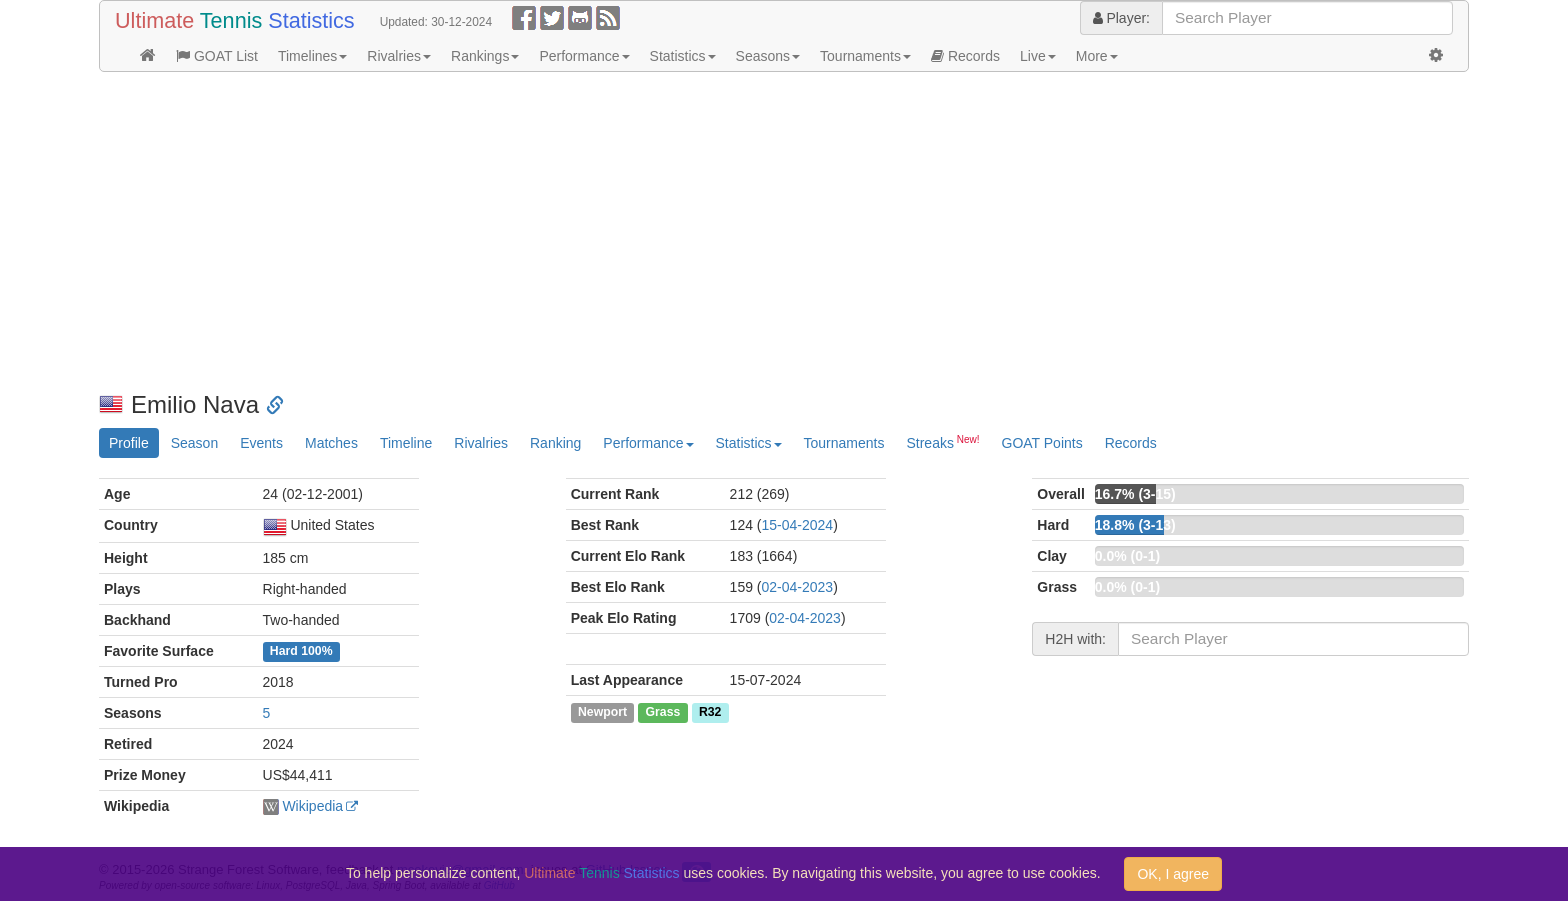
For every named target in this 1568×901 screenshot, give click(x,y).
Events (261, 443)
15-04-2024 (798, 525)
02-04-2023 (798, 587)
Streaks (942, 442)
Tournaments (865, 56)
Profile (129, 443)
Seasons (768, 56)
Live (1038, 56)
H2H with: (1075, 639)
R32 (710, 712)
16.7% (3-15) (1135, 494)
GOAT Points (1042, 443)
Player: (1121, 18)
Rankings (485, 56)
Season (194, 443)
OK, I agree (1173, 874)
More (1097, 56)
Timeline (406, 443)
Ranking (555, 443)
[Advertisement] (699, 232)
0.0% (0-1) (1127, 556)
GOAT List (217, 56)
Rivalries (399, 56)
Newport (602, 712)
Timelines (312, 56)
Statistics (683, 56)
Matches (331, 443)
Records (965, 56)
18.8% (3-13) (1135, 525)
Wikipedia (312, 806)
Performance (584, 56)
